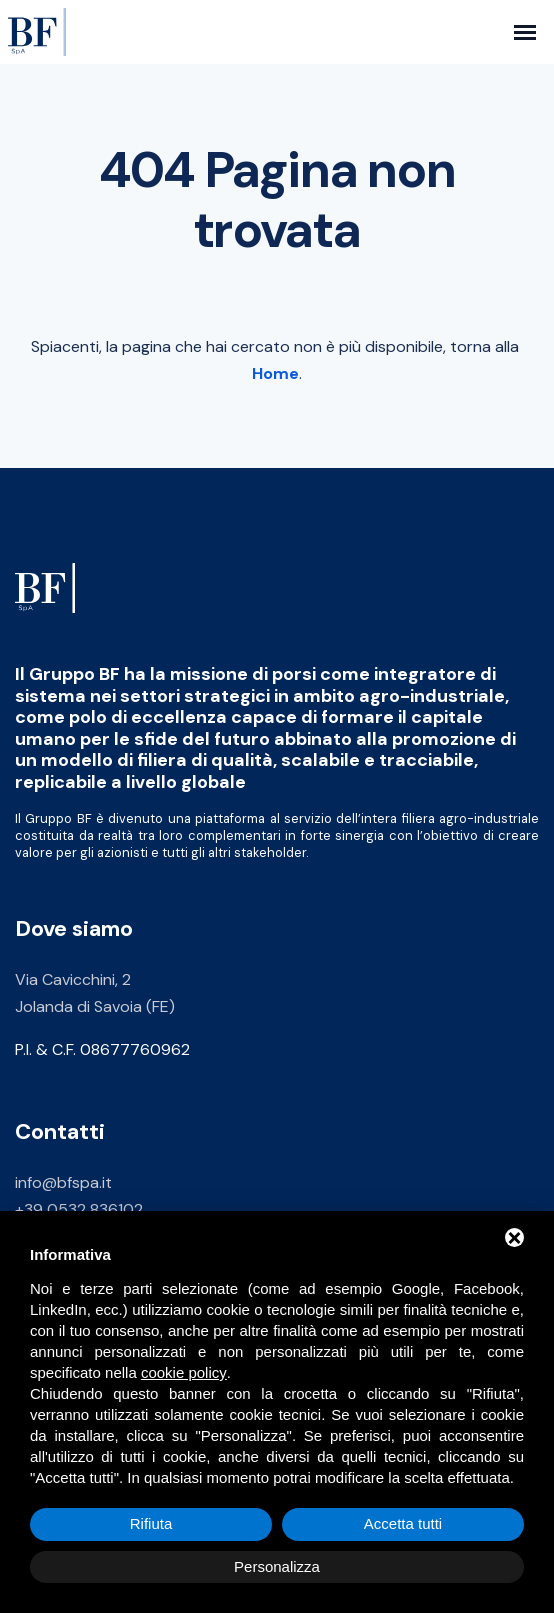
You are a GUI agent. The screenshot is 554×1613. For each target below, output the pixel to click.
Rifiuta (151, 1523)
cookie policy (184, 1372)
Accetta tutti (403, 1523)
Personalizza (277, 1566)
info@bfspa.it (63, 1185)
